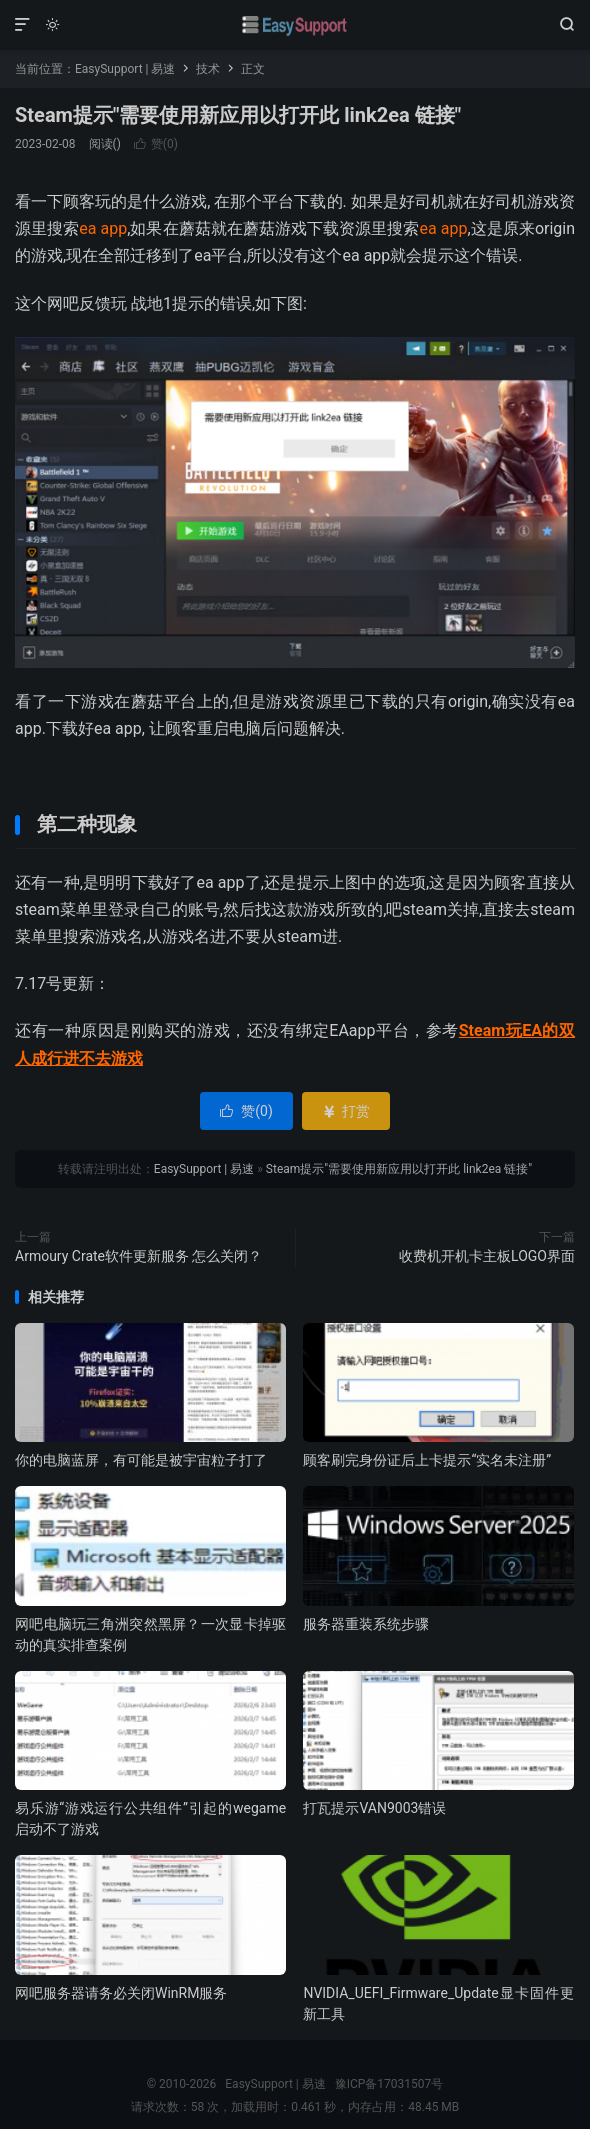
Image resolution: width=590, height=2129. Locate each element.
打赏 (345, 1111)
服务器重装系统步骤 (366, 1624)
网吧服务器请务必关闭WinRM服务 (121, 1993)
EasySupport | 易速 (295, 25)
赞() (156, 144)
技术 (208, 69)
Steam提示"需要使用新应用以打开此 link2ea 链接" (238, 115)
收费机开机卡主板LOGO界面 (487, 1256)
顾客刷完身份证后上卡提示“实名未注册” (427, 1460)
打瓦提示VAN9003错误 (374, 1808)
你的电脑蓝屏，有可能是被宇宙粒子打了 (141, 1460)
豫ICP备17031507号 (389, 2084)
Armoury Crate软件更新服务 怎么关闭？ (139, 1256)
